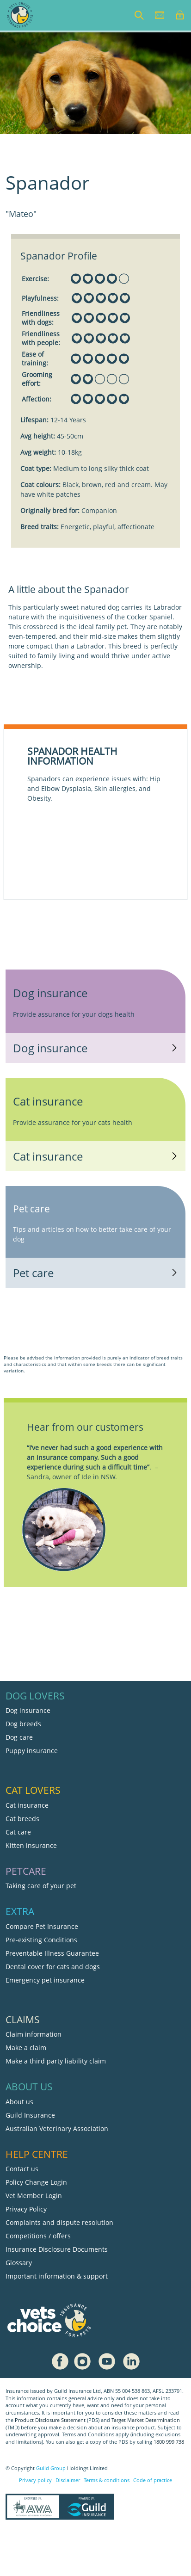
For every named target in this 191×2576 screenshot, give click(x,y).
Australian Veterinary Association (57, 2128)
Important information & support (57, 2276)
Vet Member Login (34, 2195)
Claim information (34, 2034)
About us (19, 2101)
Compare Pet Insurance (42, 1926)
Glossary (19, 2262)
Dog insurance (28, 1710)
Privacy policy (35, 2480)
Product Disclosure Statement (51, 2420)
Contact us (22, 2168)
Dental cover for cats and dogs (53, 1966)
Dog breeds (23, 1723)
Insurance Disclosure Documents (57, 2249)
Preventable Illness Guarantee (52, 1953)
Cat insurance (27, 1805)
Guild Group (51, 2468)
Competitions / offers (38, 2235)
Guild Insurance (30, 2115)
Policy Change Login (36, 2182)
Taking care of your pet (41, 1885)
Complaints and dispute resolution (59, 2222)
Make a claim (26, 2047)
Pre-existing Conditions (41, 1939)
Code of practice (152, 2480)
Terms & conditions (106, 2480)
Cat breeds (22, 1818)
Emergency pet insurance (45, 1980)
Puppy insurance (32, 1750)
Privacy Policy (26, 2209)
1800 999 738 (169, 2442)
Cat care (18, 1832)
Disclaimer (67, 2480)
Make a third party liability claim (56, 2061)
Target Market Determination (145, 2420)
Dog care (19, 1737)
